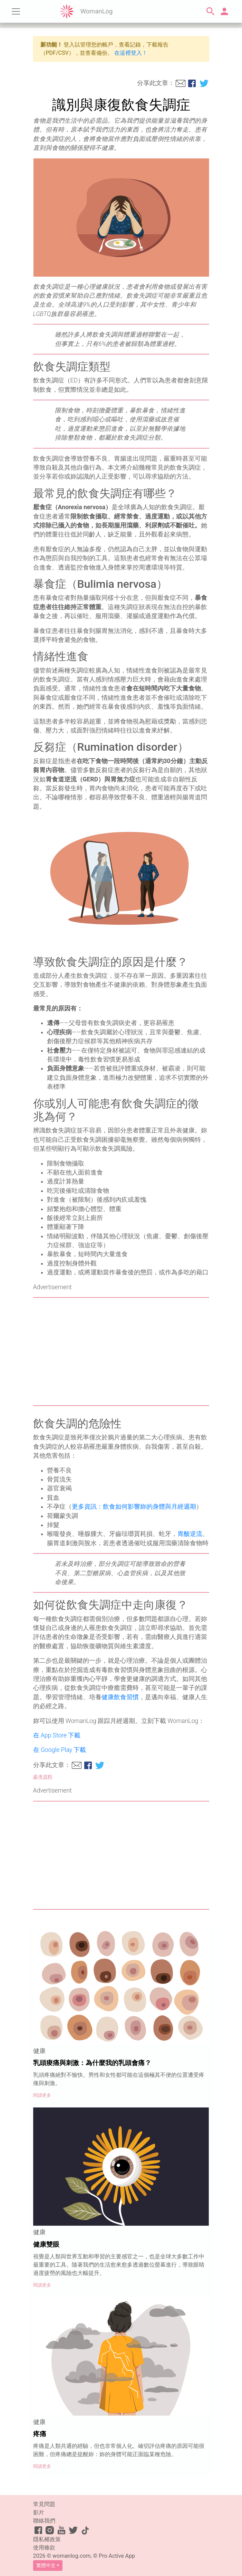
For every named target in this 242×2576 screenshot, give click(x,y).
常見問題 (44, 2504)
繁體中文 (46, 2565)
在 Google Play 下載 (59, 1749)
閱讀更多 (42, 2095)
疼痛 (39, 2434)
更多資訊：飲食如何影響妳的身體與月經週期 (134, 1506)
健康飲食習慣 (120, 1697)
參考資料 (42, 1777)
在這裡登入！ (130, 53)
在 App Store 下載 (57, 1735)
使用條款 (44, 2547)
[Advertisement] (121, 1351)
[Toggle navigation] (16, 11)
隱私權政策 (47, 2539)
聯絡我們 (44, 2520)
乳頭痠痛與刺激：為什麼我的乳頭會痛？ (92, 2063)
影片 (38, 2512)
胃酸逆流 (189, 1533)
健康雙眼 (46, 2244)
